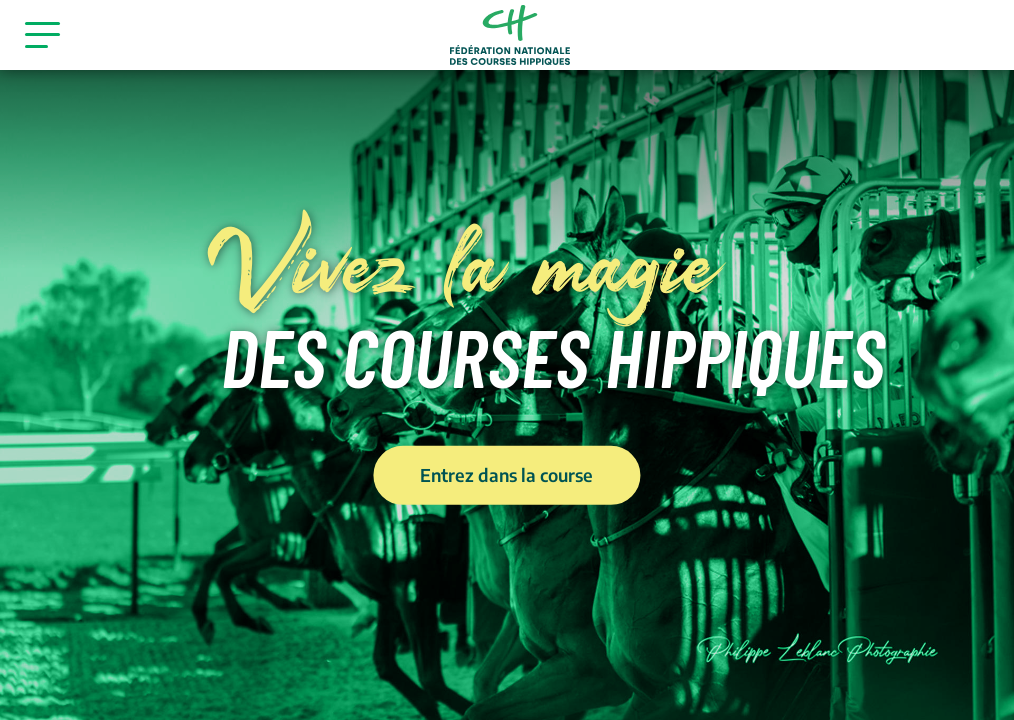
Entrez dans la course (506, 474)
